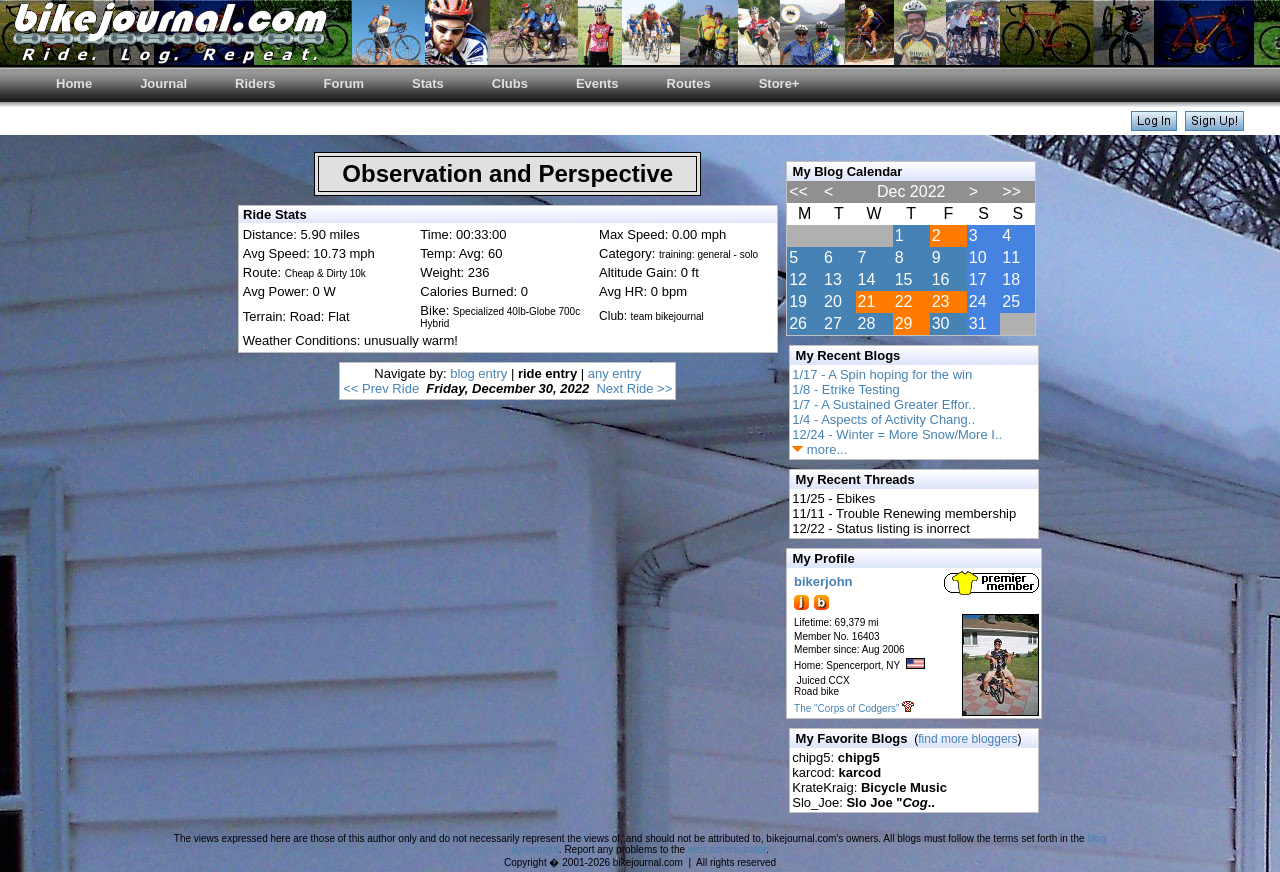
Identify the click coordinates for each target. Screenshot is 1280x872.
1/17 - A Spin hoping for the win (882, 374)
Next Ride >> (634, 388)
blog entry (478, 373)
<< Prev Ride (381, 388)
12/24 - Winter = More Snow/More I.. (897, 434)
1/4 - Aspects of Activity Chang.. (883, 419)
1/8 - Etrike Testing (845, 389)
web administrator (727, 849)
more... (819, 449)
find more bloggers (967, 739)
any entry (614, 373)
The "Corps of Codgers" (846, 708)
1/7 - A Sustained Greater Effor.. (883, 404)
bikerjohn (823, 581)
